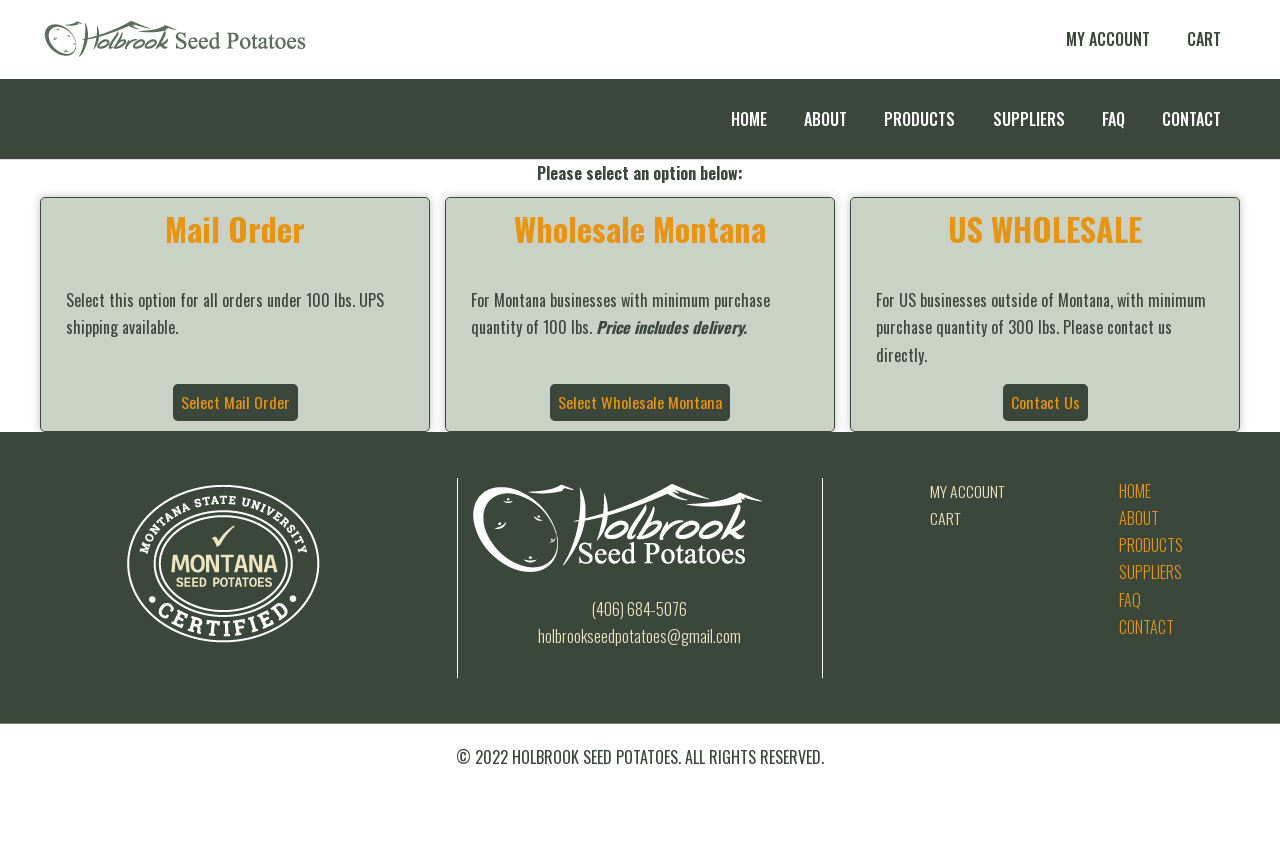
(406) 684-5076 (639, 609)
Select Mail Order (235, 402)
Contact (1146, 627)
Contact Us (1045, 402)
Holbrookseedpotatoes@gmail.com (639, 636)
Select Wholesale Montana (640, 402)
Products (1151, 545)
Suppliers (1150, 572)
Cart (946, 518)
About (1139, 518)
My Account (968, 491)
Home (1135, 491)
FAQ (1130, 600)
